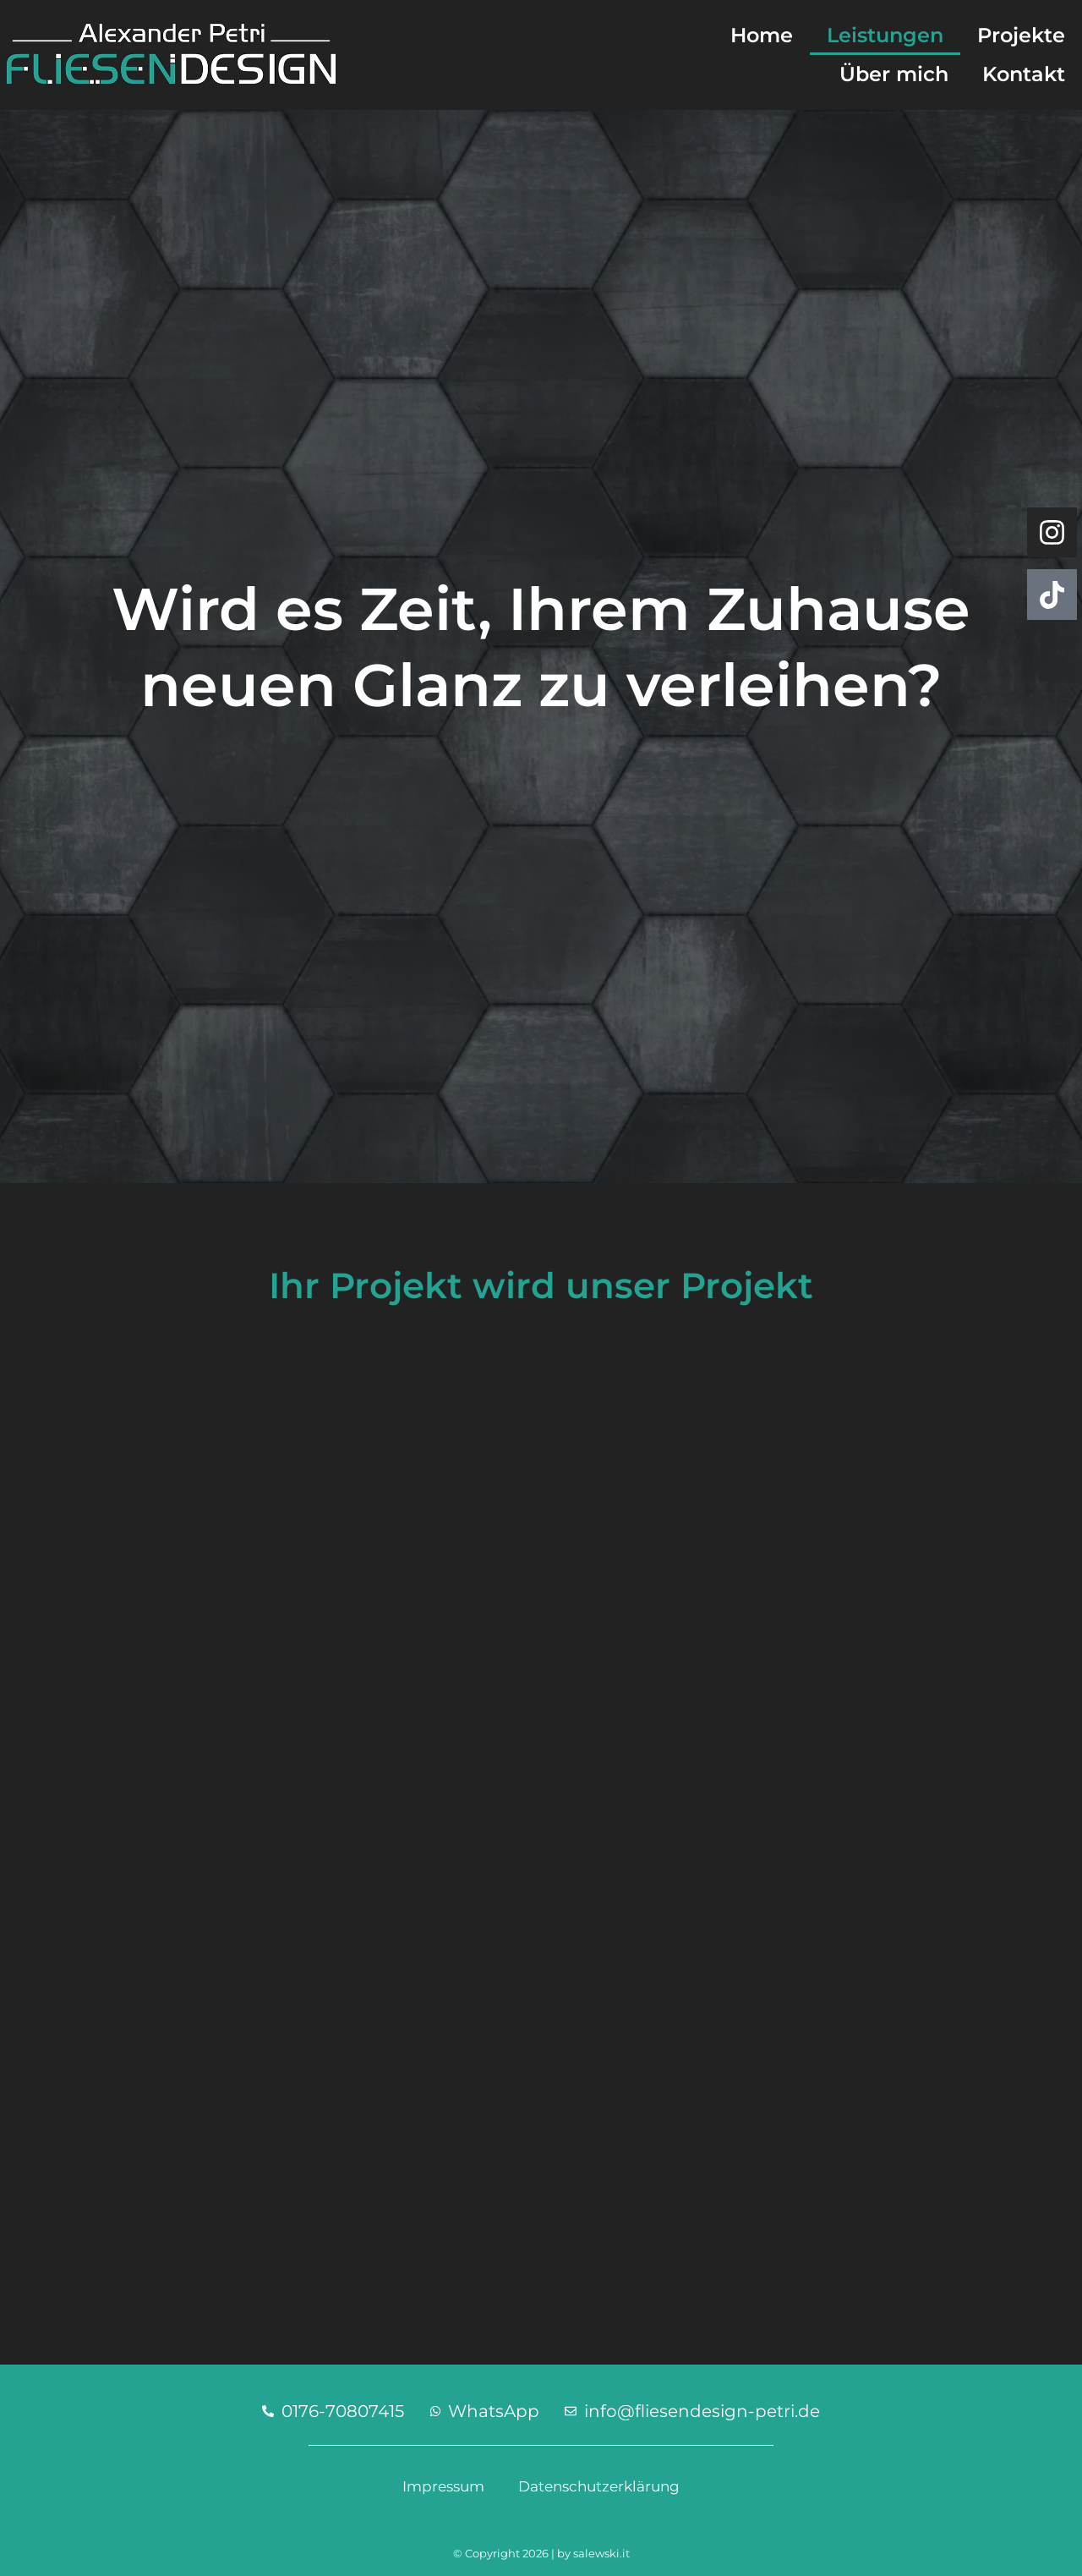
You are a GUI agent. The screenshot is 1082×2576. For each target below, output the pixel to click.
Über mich (893, 74)
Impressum (443, 2486)
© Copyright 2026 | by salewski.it (541, 2553)
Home (761, 35)
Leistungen (885, 35)
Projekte (1021, 35)
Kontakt (1023, 74)
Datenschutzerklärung (599, 2486)
